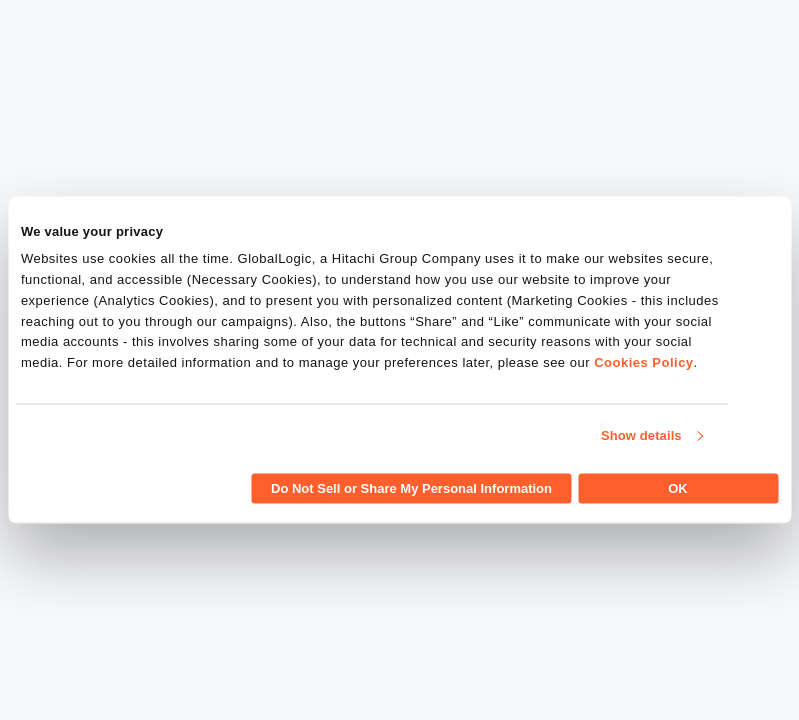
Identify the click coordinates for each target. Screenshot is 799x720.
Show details (641, 435)
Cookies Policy (643, 362)
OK (678, 487)
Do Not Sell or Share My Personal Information (411, 487)
